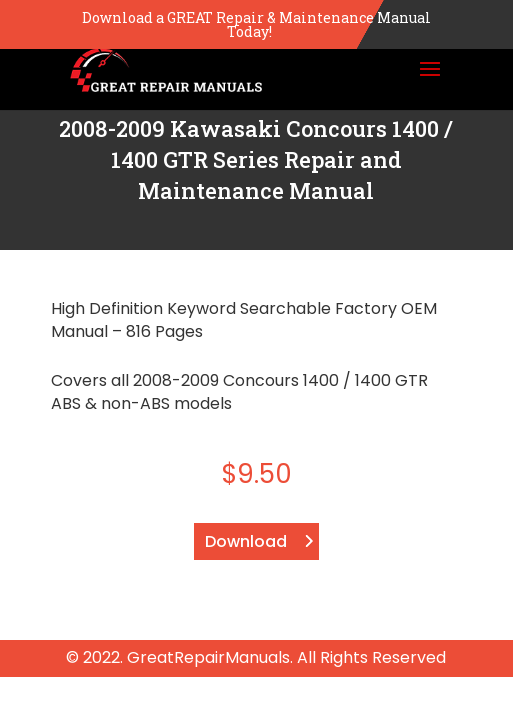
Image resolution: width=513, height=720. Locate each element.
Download (246, 541)
